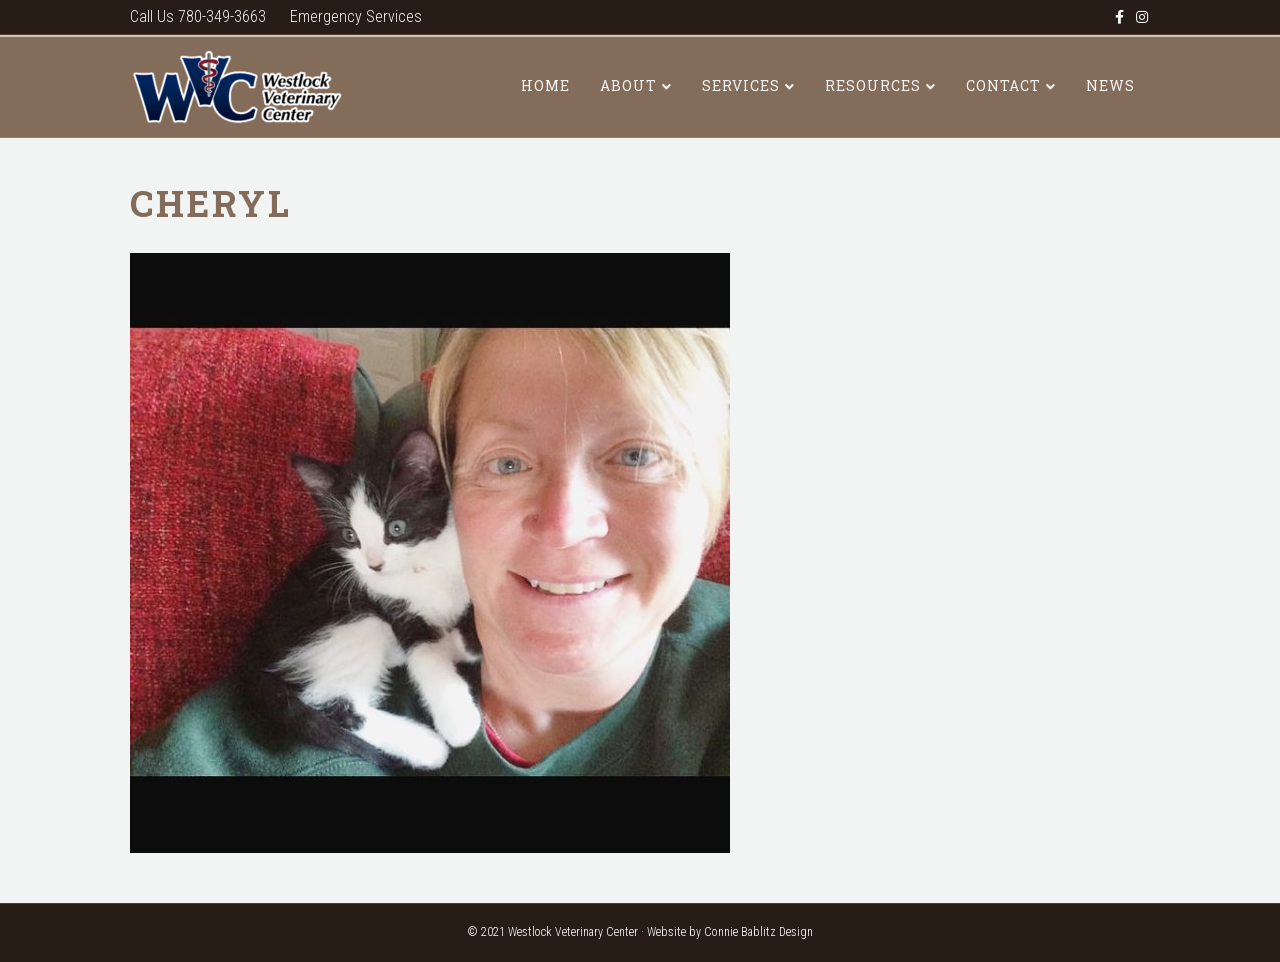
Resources (873, 85)
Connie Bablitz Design (758, 932)
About (628, 85)
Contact (1003, 85)
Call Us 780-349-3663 (198, 16)
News (1110, 85)
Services (741, 85)
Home (545, 85)
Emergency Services (356, 16)
